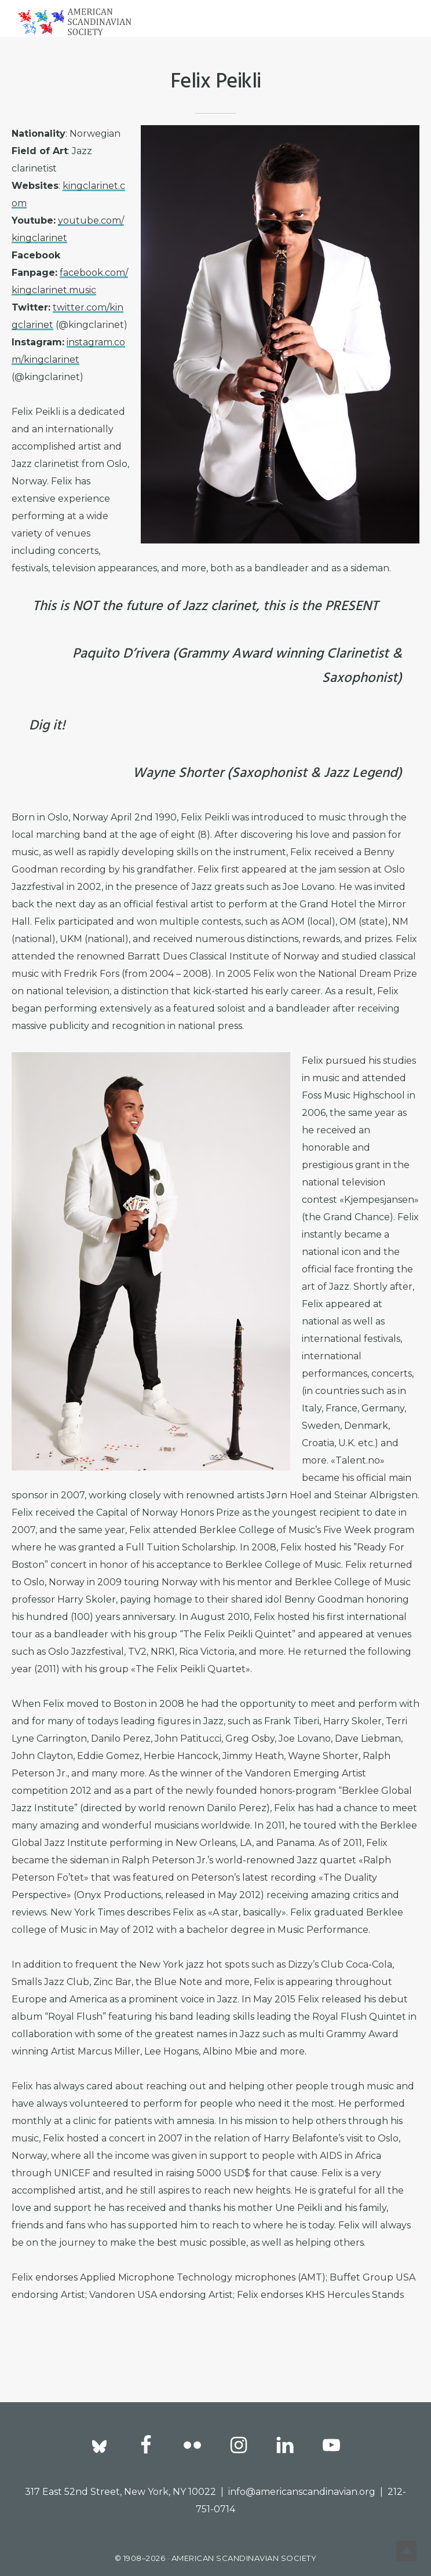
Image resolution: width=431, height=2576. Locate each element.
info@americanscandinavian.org (301, 2491)
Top (403, 2548)
